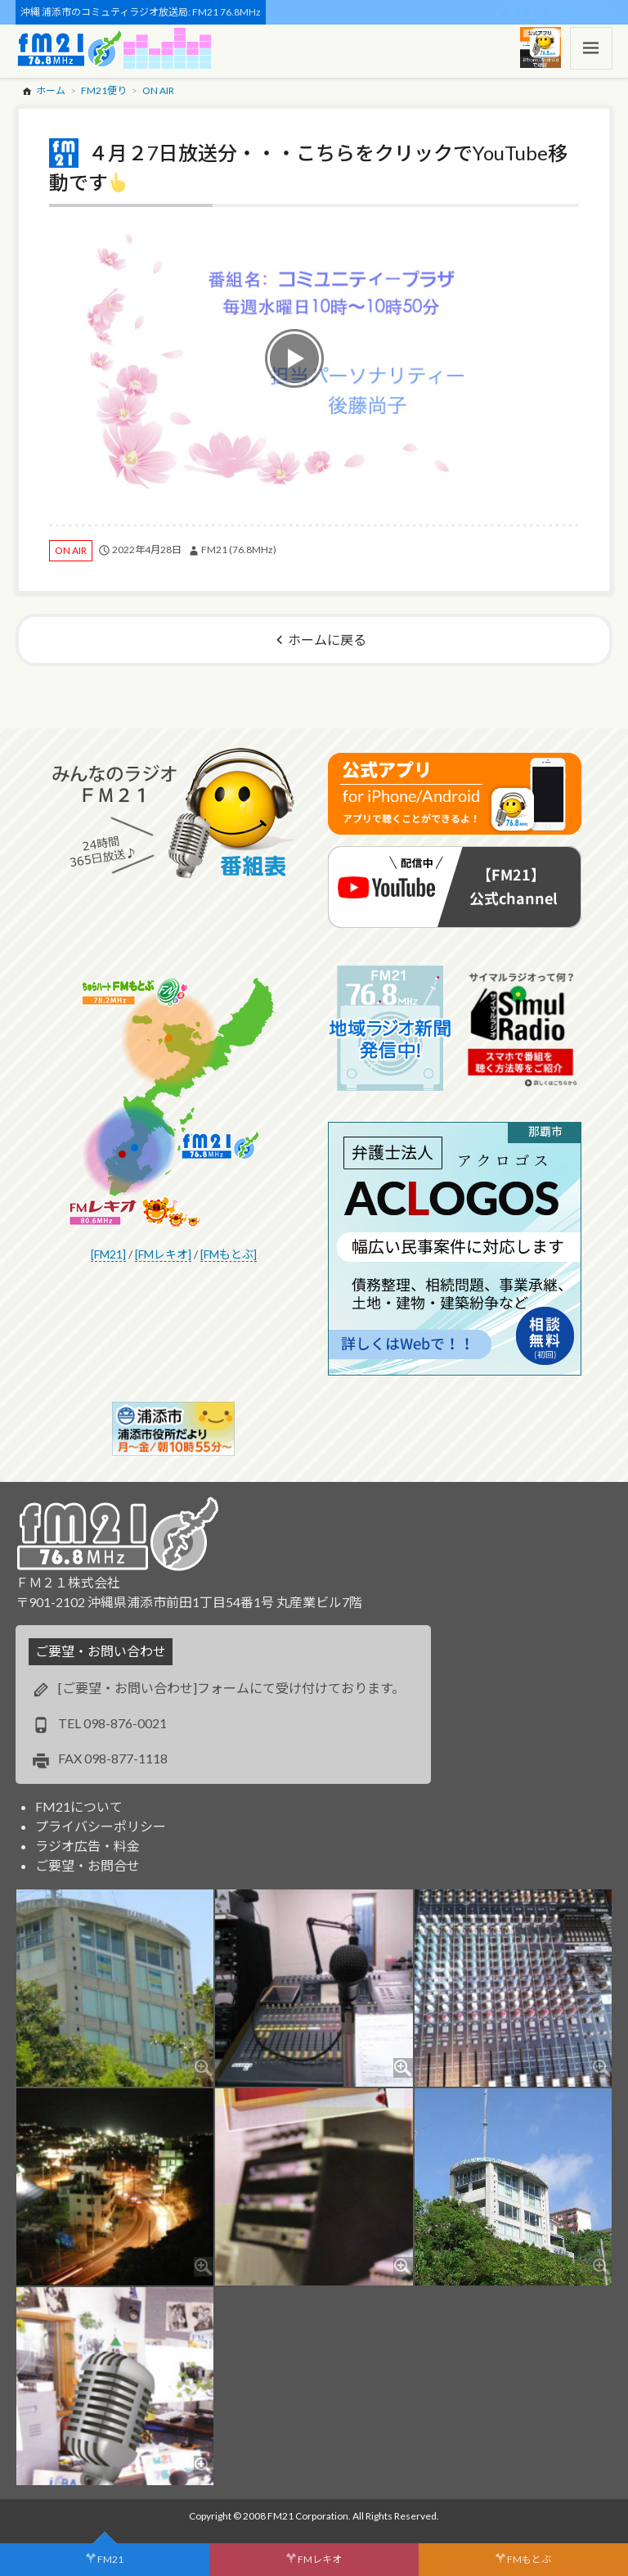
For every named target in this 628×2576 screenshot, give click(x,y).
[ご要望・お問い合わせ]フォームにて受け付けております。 (231, 1688)
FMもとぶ (529, 2559)
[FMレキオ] (163, 1254)
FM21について (79, 1806)
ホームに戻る (327, 639)
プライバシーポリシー (100, 1826)
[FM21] (108, 1254)
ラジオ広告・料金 (87, 1845)
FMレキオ (320, 2559)
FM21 (110, 2559)
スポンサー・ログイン (561, 12)
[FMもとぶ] (228, 1254)
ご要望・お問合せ (87, 1865)
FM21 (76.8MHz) (238, 549)
